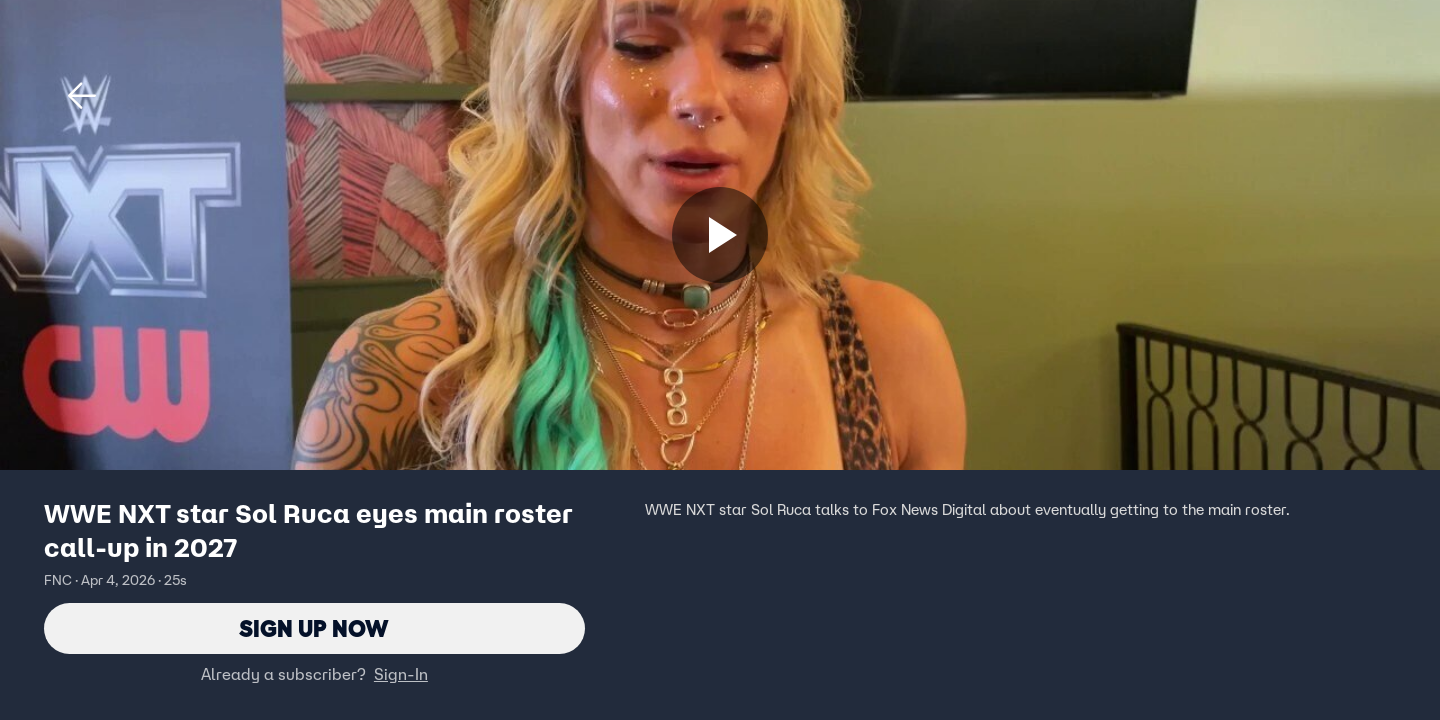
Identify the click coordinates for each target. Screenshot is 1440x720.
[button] (82, 96)
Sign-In (401, 675)
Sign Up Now (314, 628)
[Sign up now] (720, 235)
